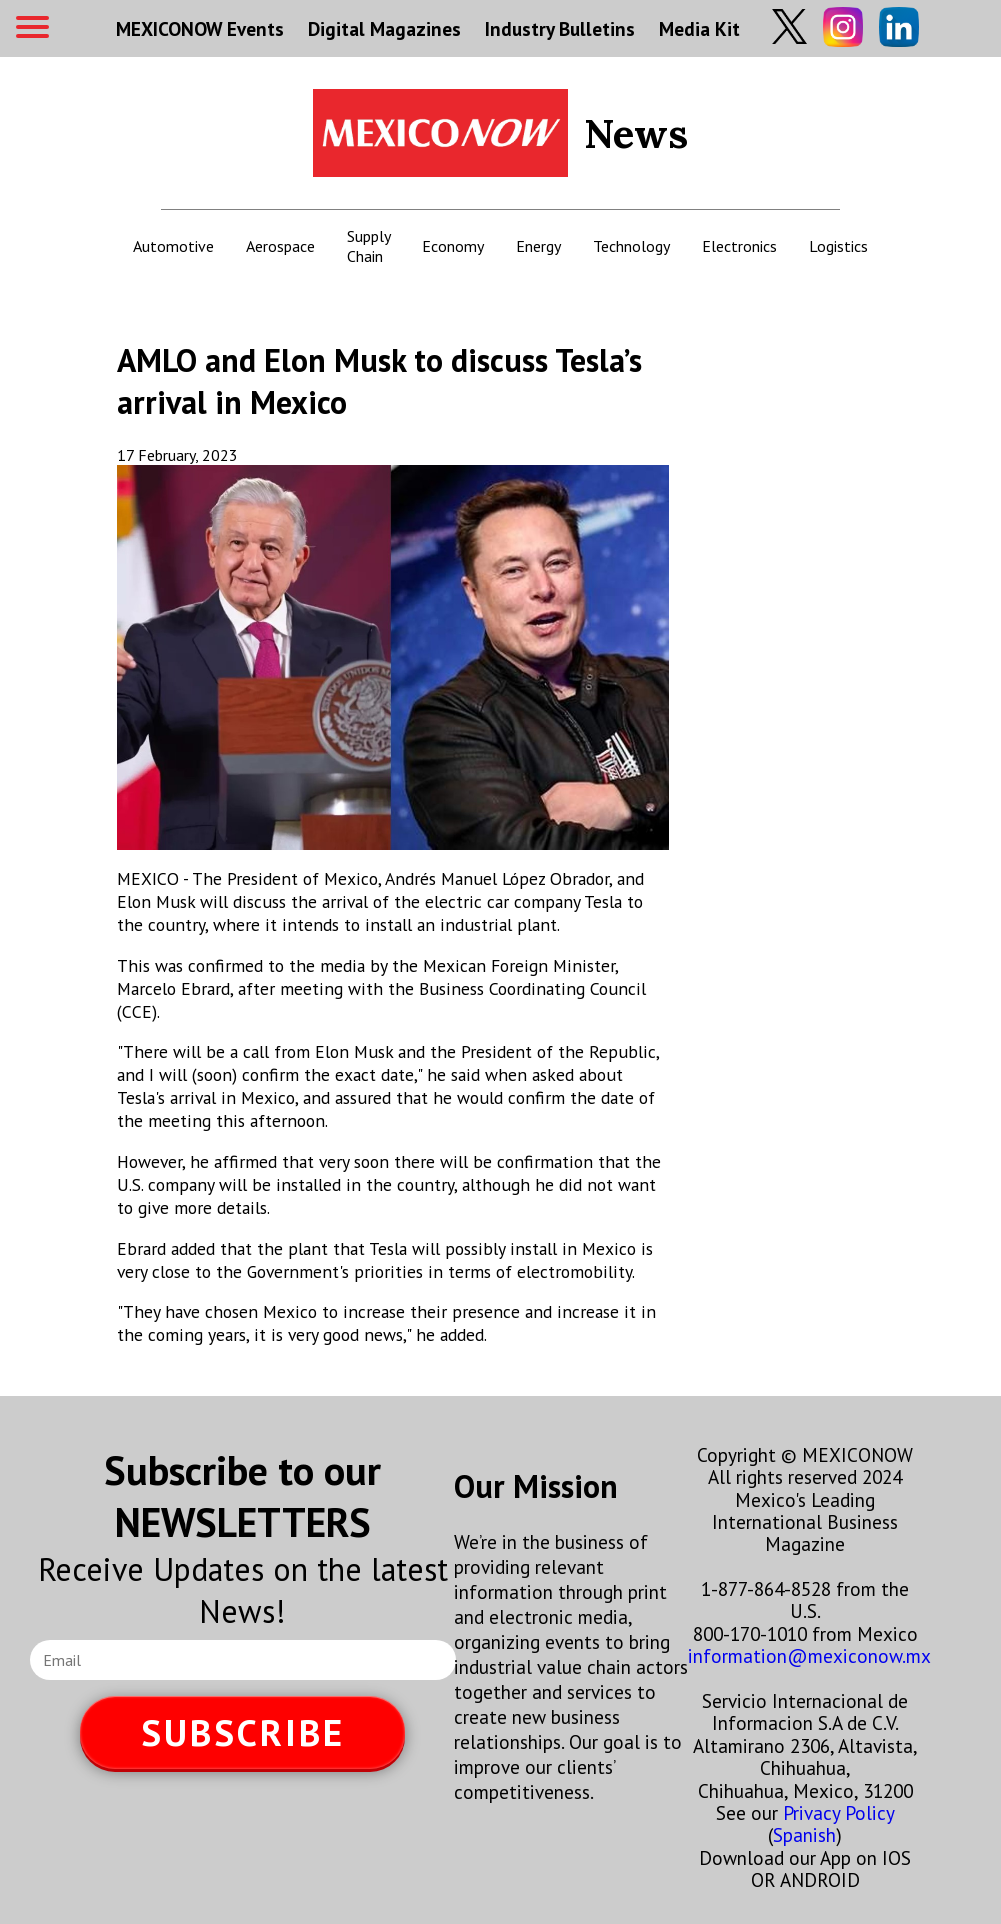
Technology (631, 246)
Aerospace (280, 246)
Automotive (173, 246)
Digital (384, 28)
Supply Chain (368, 246)
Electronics (739, 246)
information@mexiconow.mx (809, 1655)
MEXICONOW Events (200, 28)
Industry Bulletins (560, 28)
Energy (538, 246)
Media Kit (699, 28)
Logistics (838, 246)
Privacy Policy (838, 1812)
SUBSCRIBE (243, 1732)
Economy (453, 246)
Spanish (804, 1834)
